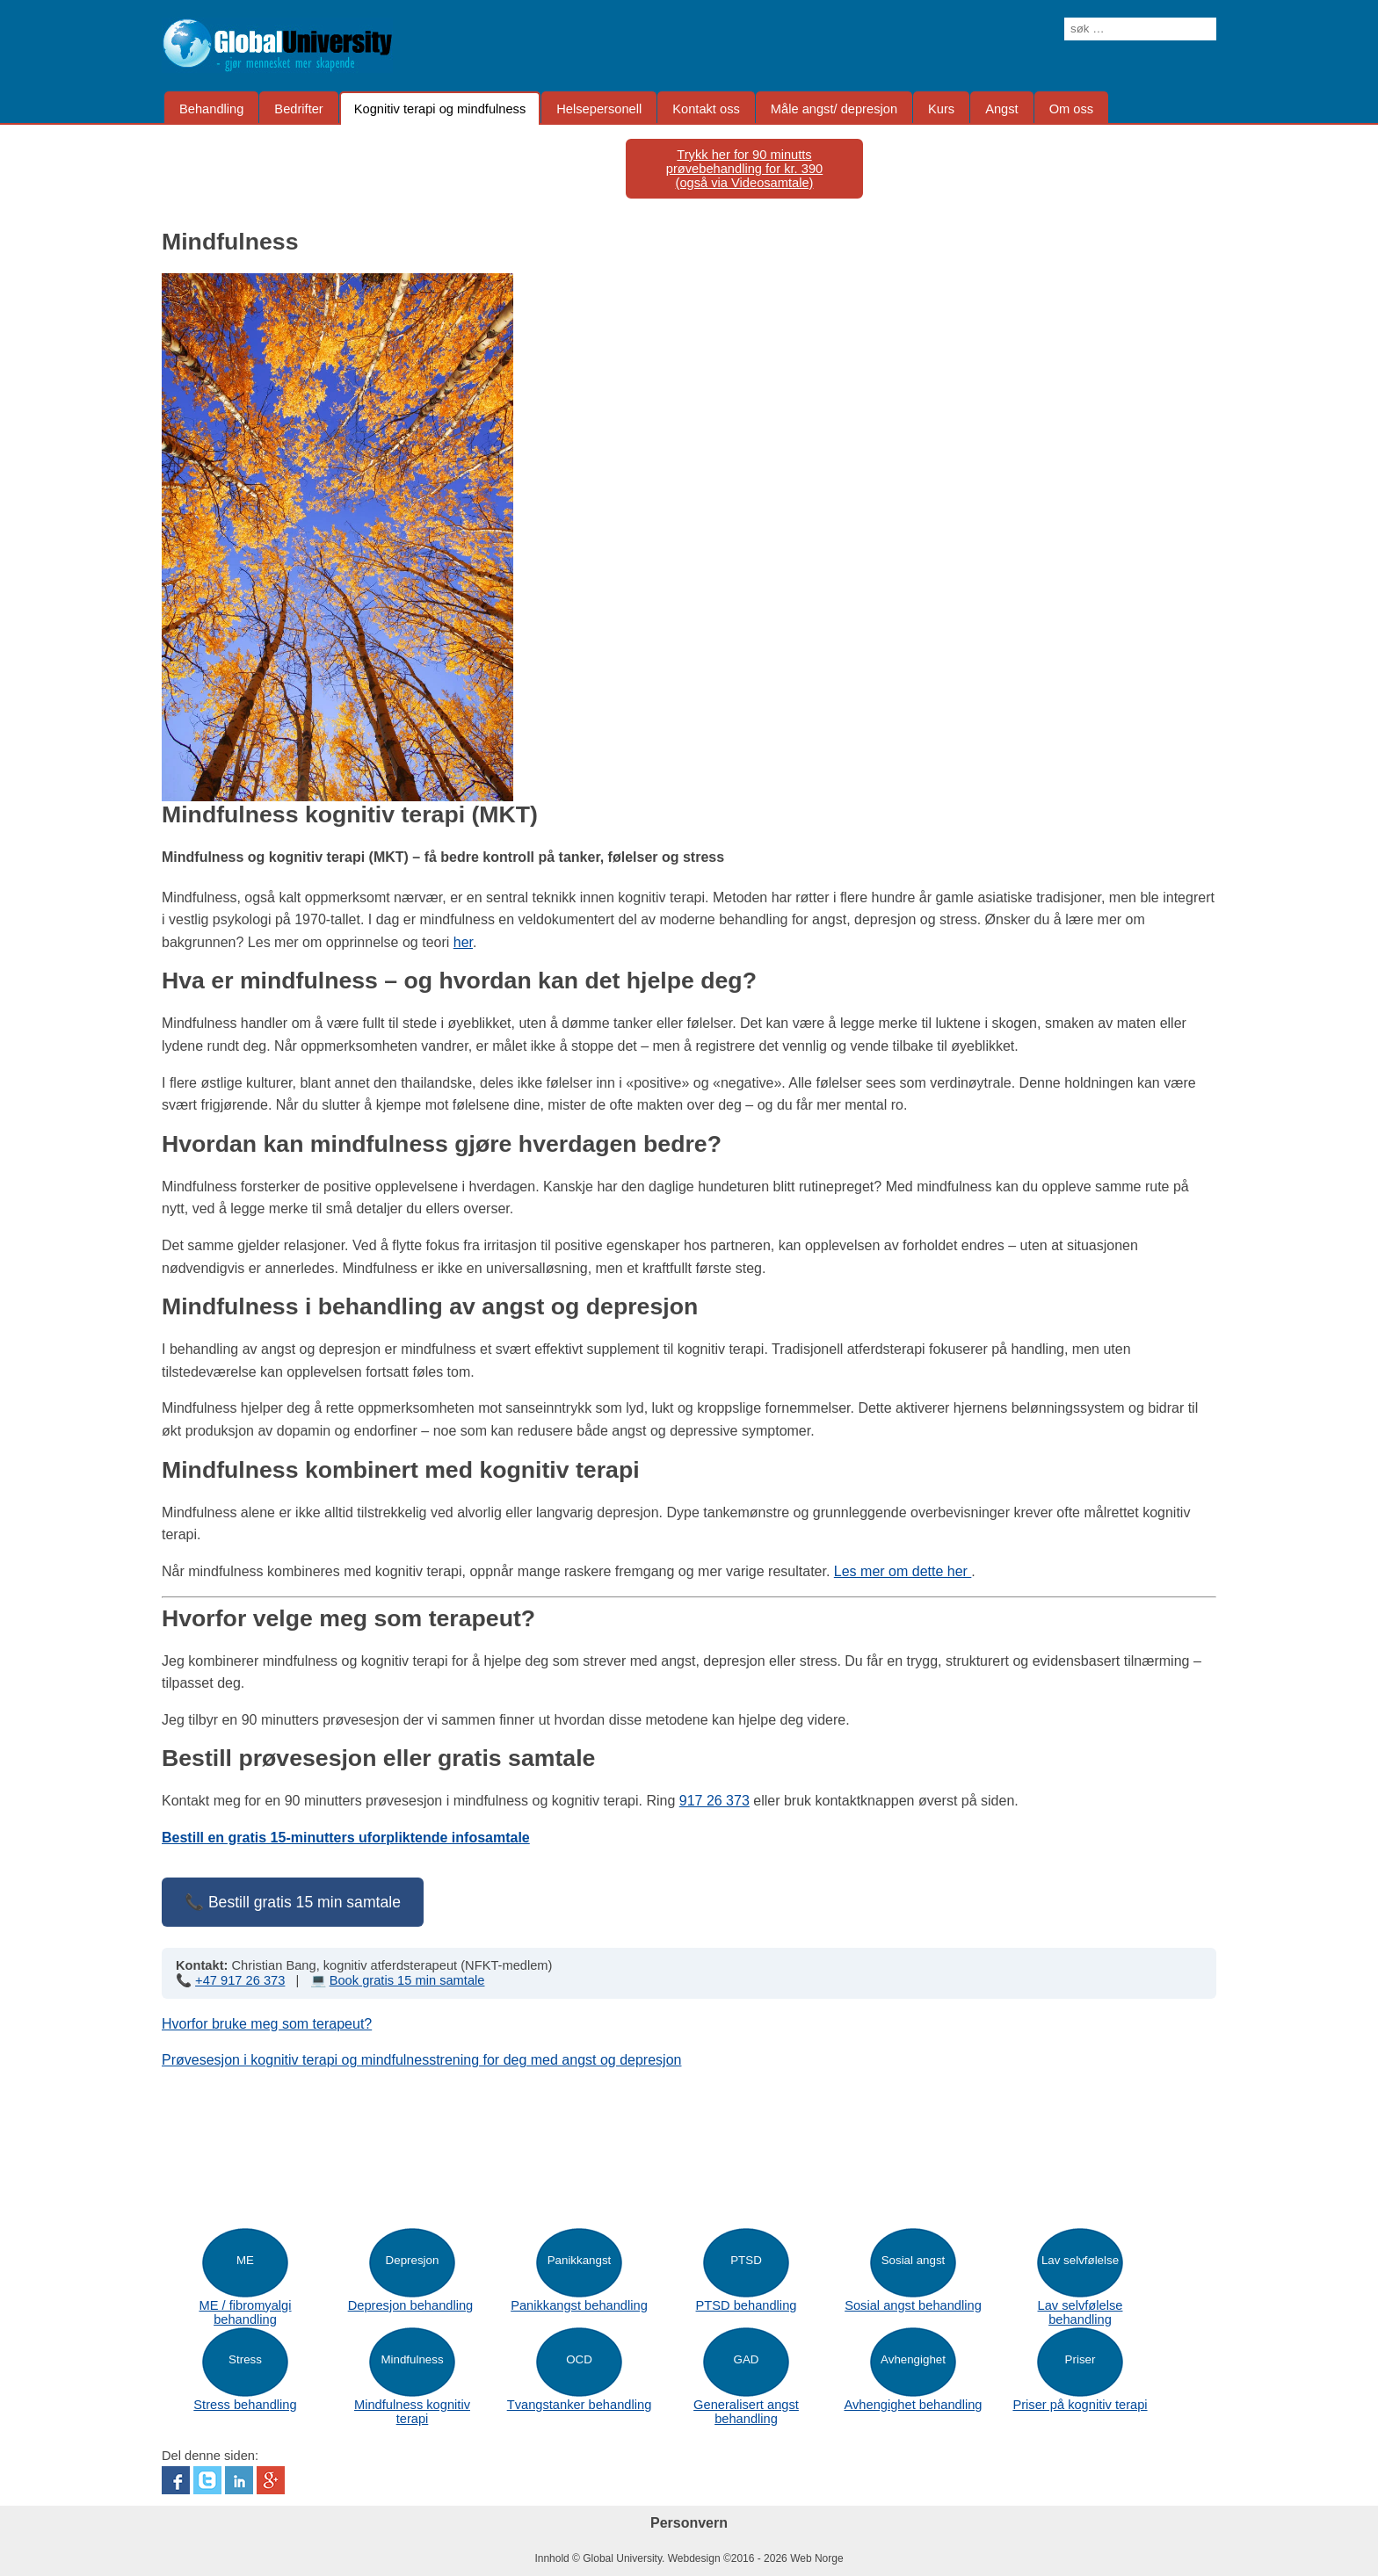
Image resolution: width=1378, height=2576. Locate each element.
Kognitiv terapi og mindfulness (440, 109)
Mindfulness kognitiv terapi (412, 2412)
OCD (579, 2359)
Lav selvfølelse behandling (1080, 2312)
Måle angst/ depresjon (834, 109)
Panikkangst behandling (579, 2305)
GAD (746, 2359)
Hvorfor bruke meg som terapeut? (267, 2023)
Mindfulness (412, 2359)
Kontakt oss (706, 109)
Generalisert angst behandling (746, 2412)
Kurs (941, 109)
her (463, 942)
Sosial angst (913, 2260)
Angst (1001, 109)
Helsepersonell (599, 109)
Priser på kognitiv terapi (1079, 2405)
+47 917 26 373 (240, 1980)
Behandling (211, 109)
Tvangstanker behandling (579, 2405)
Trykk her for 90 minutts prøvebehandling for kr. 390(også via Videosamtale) (744, 169)
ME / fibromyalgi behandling (245, 2312)
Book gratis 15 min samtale (407, 1980)
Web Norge (816, 2558)
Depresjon (412, 2260)
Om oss (1071, 109)
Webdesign (694, 2558)
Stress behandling (244, 2405)
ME (245, 2260)
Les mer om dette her (903, 1571)
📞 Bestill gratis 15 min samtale (293, 1902)
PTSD (746, 2260)
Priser (1080, 2359)
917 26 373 (714, 1800)
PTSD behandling (746, 2305)
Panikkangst (580, 2260)
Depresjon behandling (411, 2305)
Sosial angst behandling (913, 2305)
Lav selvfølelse (1080, 2260)
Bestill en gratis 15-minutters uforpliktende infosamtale (346, 1837)
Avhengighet (913, 2359)
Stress (245, 2359)
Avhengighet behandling (913, 2405)
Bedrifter (298, 109)
